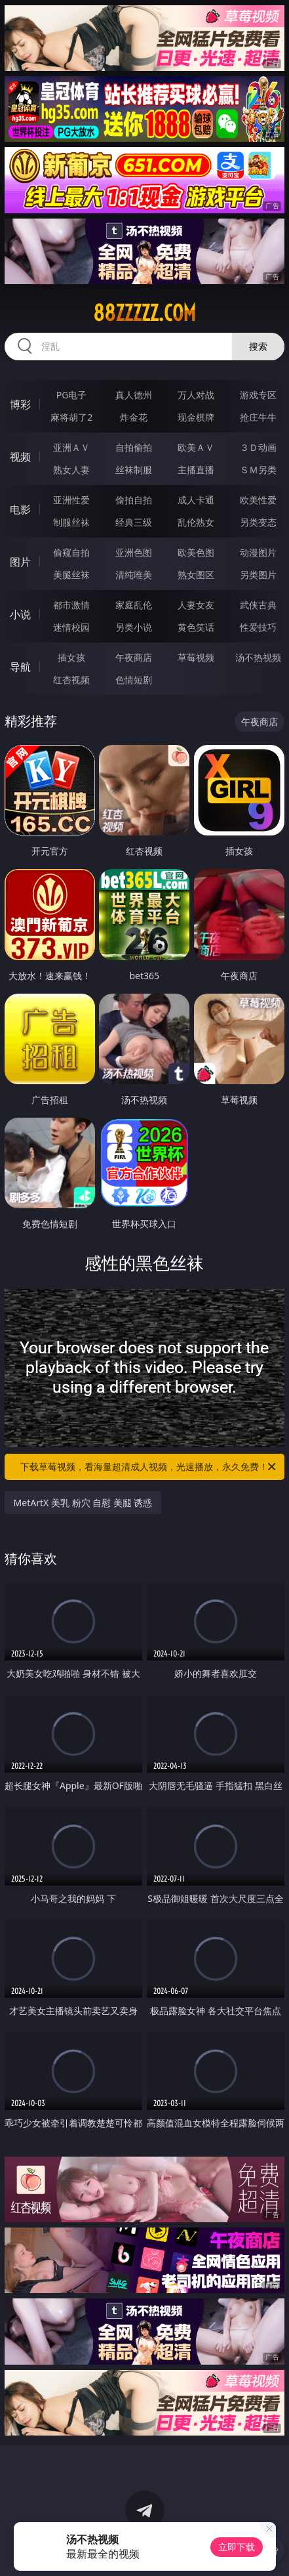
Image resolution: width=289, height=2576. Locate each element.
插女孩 (71, 657)
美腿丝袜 (71, 574)
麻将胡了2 (71, 417)
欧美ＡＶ (196, 447)
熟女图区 (196, 574)
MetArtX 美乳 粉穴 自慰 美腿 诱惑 (83, 1502)
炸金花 (133, 417)
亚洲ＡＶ (71, 447)
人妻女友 (196, 605)
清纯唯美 (133, 574)
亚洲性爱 (71, 500)
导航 (20, 667)
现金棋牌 (196, 417)
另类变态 (258, 522)
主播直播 (196, 469)
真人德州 (133, 395)
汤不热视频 (258, 657)
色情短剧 (133, 679)
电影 (20, 509)
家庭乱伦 (133, 605)
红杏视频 (71, 679)
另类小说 (133, 627)
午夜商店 (133, 657)
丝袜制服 (133, 469)
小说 (20, 614)
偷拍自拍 (133, 500)
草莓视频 (196, 657)
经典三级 (133, 522)
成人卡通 (196, 500)
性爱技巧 (258, 627)
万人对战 (196, 395)
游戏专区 (258, 395)
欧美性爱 (258, 500)
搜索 (258, 346)
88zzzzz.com (144, 313)
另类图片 (258, 574)
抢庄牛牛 (258, 417)
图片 (20, 562)
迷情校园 (71, 627)
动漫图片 (258, 552)
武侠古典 (258, 605)
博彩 (20, 404)
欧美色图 (196, 552)
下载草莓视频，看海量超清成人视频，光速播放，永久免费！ (149, 1467)
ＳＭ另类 (258, 469)
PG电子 (71, 395)
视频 (20, 457)
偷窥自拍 (71, 552)
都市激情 (71, 605)
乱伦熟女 (196, 522)
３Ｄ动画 (258, 447)
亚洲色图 (133, 552)
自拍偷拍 (133, 447)
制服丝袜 (71, 522)
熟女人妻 (71, 469)
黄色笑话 (196, 627)
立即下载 (236, 2547)
